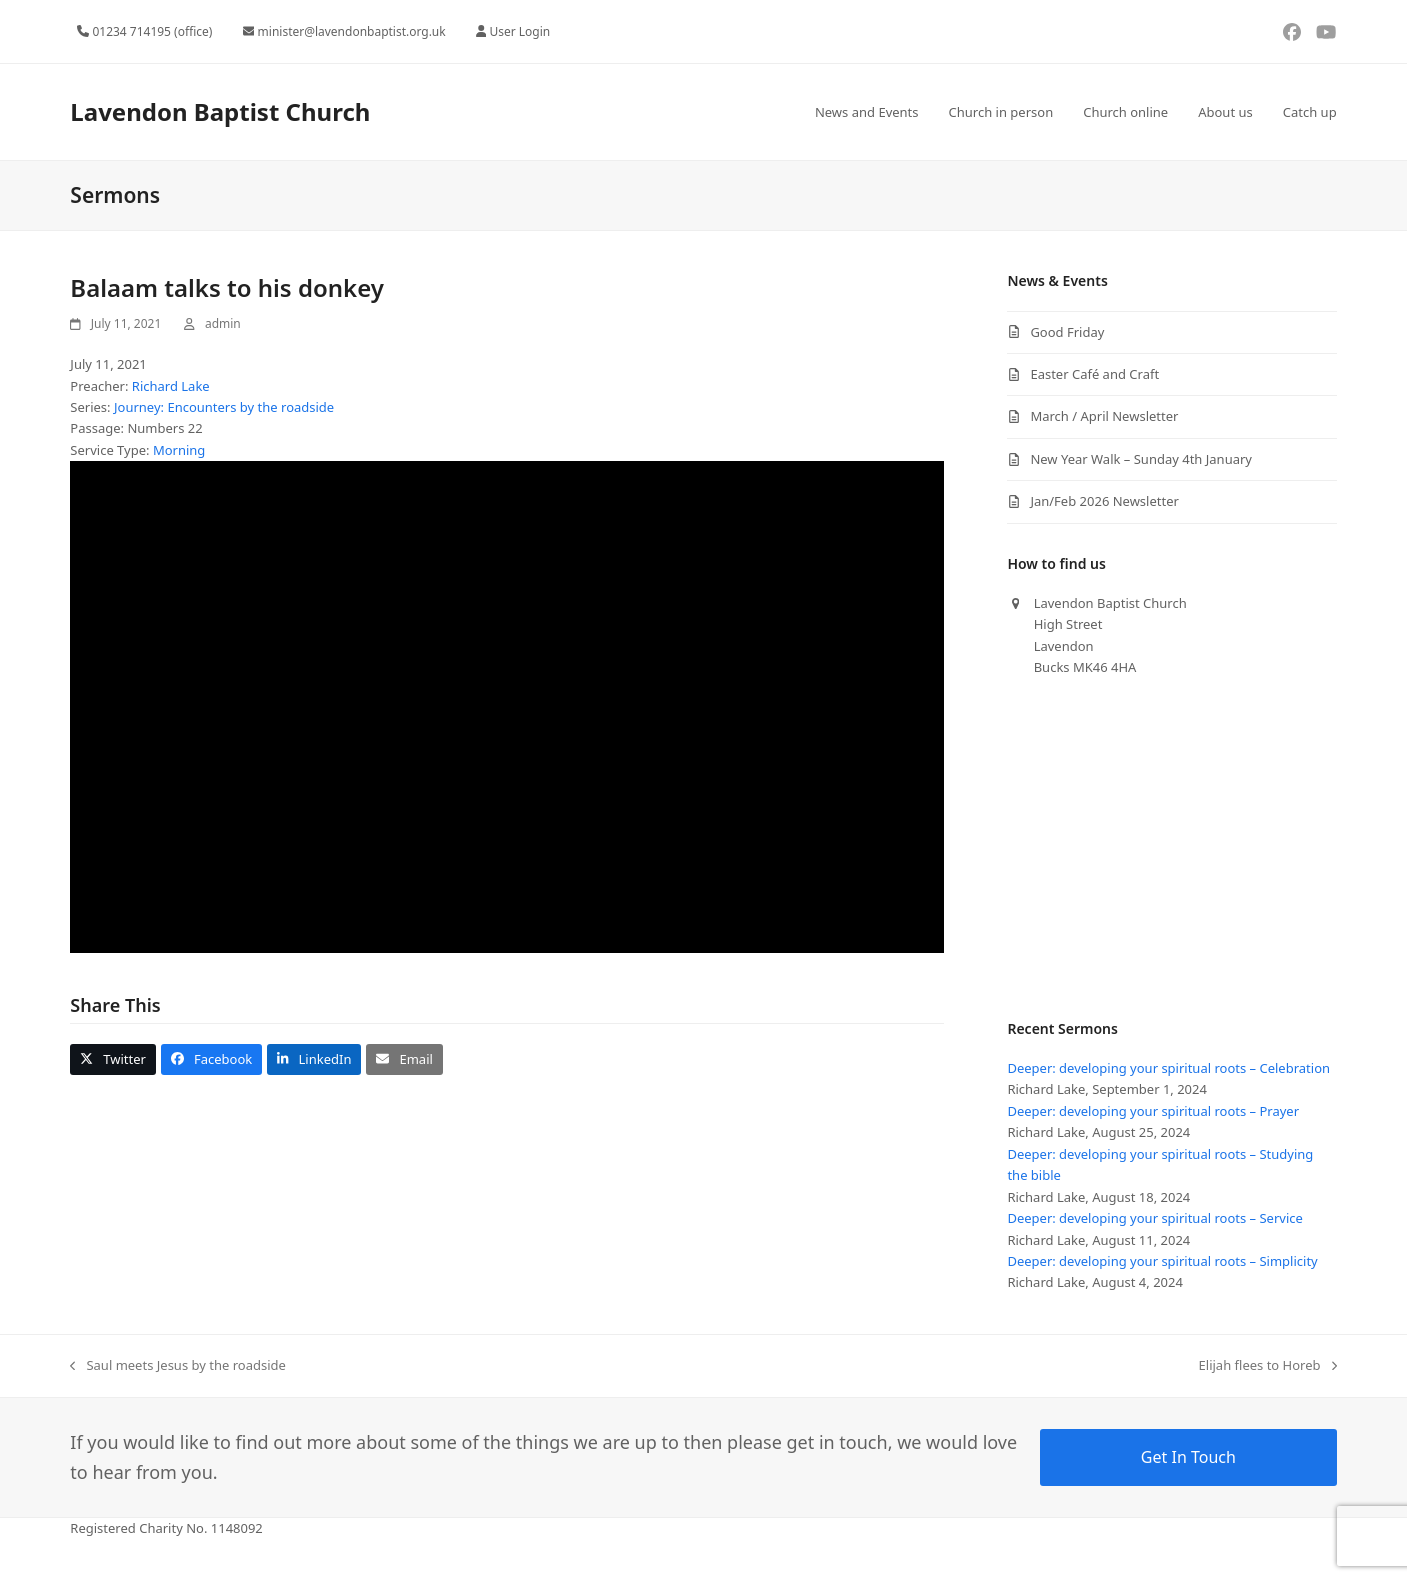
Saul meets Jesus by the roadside (178, 1366)
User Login (519, 31)
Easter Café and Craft (1094, 374)
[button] (113, 1059)
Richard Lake (171, 386)
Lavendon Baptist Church (220, 111)
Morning (179, 450)
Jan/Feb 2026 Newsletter (1104, 501)
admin (223, 323)
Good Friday (1067, 332)
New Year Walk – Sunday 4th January (1141, 459)
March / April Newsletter (1104, 416)
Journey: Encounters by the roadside (224, 407)
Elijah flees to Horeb (1268, 1366)
